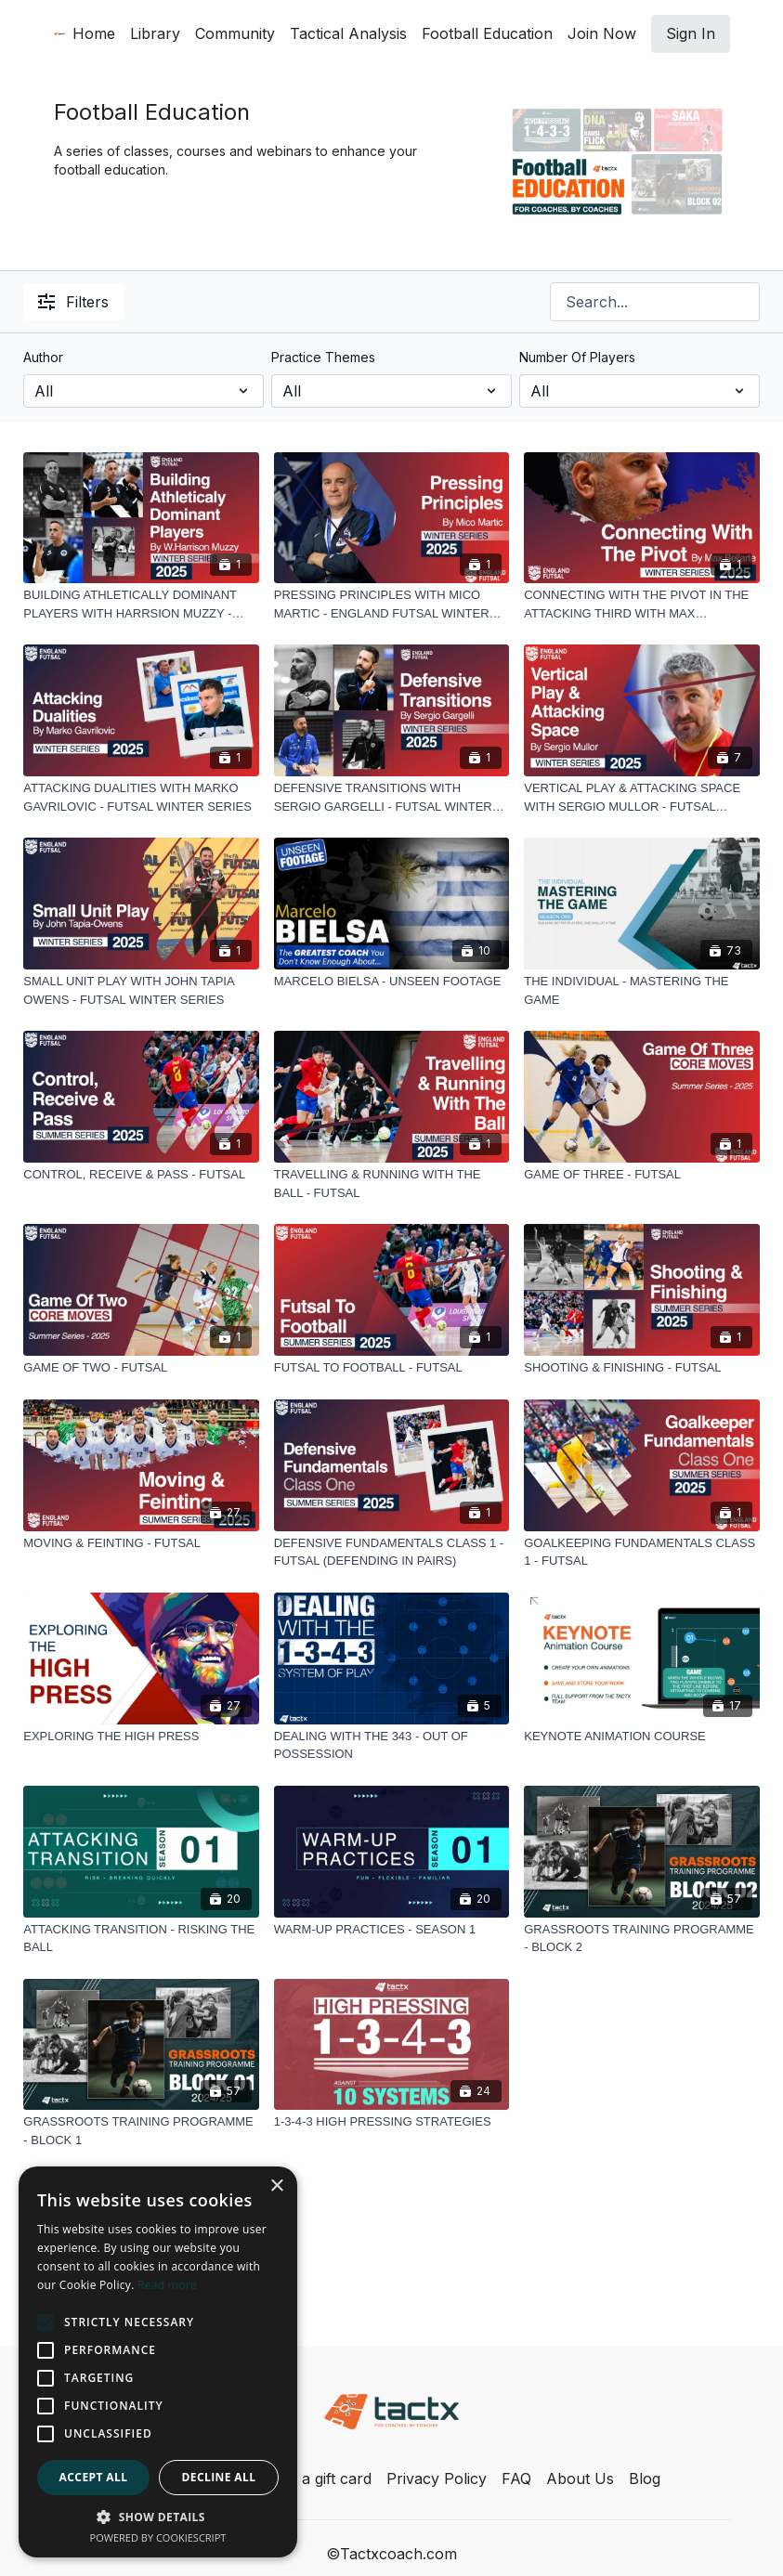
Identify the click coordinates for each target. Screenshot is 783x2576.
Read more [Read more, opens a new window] (167, 2285)
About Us (580, 2478)
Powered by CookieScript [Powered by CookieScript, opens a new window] (158, 2537)
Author (43, 357)
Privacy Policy (436, 2478)
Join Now (602, 33)
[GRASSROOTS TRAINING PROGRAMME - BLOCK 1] (140, 2131)
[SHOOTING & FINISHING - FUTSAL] (641, 1368)
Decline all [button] (219, 2477)
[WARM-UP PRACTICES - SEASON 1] (391, 1929)
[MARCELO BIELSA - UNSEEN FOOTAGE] (391, 981)
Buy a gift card (320, 2478)
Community (235, 33)
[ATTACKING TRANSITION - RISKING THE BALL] (140, 1938)
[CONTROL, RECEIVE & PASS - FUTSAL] (140, 1174)
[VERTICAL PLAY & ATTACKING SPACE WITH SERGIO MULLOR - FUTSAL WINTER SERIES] (641, 797)
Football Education (487, 33)
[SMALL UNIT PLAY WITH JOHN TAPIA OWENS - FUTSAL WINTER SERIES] (140, 990)
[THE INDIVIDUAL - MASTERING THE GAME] (641, 990)
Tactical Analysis (348, 33)
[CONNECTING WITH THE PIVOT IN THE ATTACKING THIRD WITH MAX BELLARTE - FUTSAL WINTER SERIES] (641, 604)
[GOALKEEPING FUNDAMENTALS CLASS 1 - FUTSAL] (641, 1552)
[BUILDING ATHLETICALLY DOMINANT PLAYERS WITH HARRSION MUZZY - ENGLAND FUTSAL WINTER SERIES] (140, 604)
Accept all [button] (93, 2477)
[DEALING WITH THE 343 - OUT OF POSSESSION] (391, 1745)
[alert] (158, 2361)
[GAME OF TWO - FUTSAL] (140, 1368)
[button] (158, 2516)
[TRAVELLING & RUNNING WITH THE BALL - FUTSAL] (391, 1183)
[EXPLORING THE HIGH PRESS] (140, 1736)
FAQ (516, 2478)
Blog (644, 2478)
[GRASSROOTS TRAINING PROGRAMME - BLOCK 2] (641, 1938)
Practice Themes (323, 357)
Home (93, 33)
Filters (73, 302)
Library (155, 33)
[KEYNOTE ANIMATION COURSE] (641, 1736)
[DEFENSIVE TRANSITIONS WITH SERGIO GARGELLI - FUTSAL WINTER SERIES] (391, 797)
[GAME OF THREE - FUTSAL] (641, 1174)
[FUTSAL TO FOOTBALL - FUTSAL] (391, 1368)
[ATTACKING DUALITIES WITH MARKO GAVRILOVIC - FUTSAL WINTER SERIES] (140, 797)
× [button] (276, 2186)
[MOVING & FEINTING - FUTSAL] (140, 1543)
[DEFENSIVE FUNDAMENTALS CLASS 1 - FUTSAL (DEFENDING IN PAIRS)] (391, 1552)
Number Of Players (577, 357)
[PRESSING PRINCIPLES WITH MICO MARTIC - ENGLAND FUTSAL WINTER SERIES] (391, 604)
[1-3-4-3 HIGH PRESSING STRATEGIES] (391, 2122)
